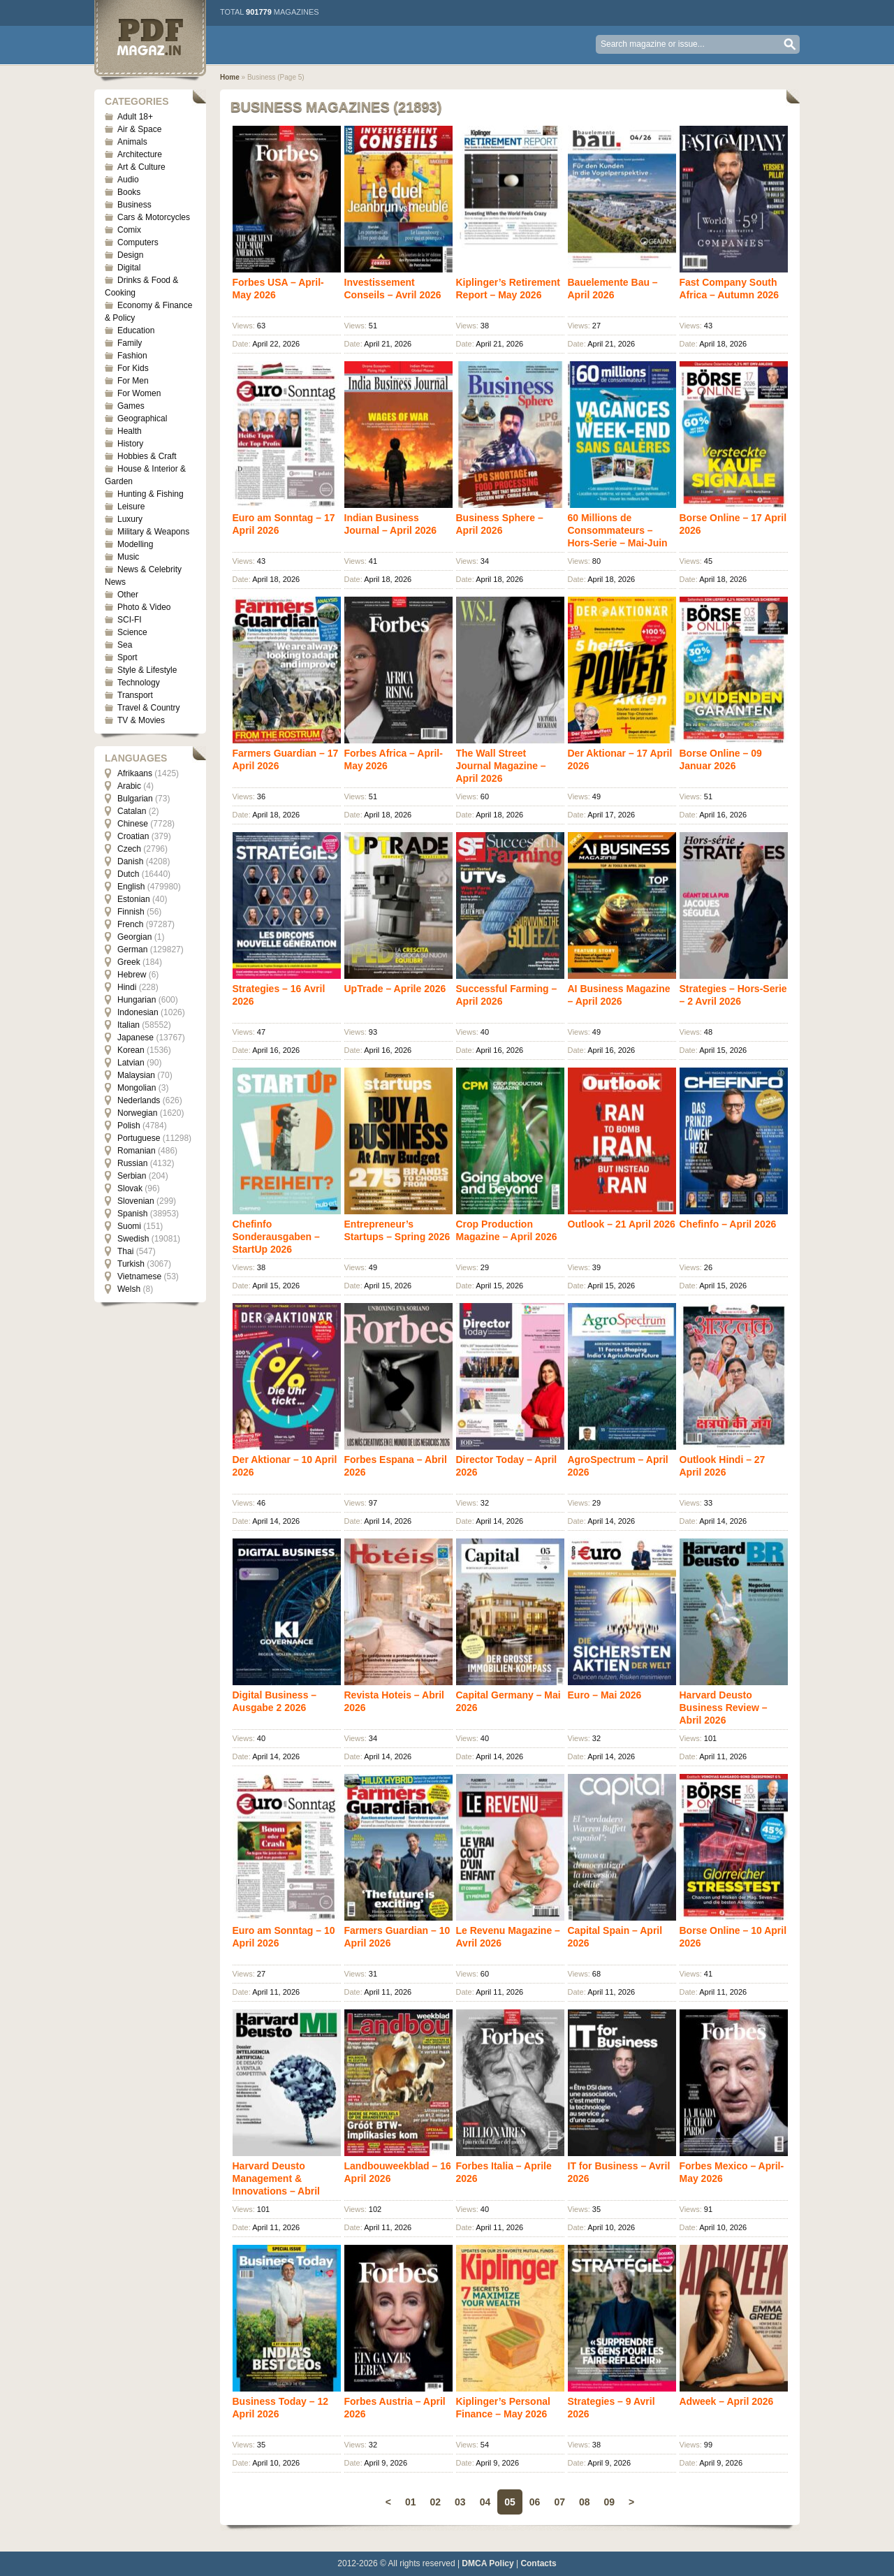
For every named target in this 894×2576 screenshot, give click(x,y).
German (132, 949)
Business (134, 205)
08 (584, 2502)
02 (435, 2502)
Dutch (128, 874)
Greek (128, 962)
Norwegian (137, 1113)
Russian (132, 1163)
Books (128, 192)
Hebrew (131, 975)
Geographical (142, 418)
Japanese (135, 1037)
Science (132, 632)
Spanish (132, 1213)
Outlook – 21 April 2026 (621, 1224)
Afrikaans (134, 773)
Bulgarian (135, 798)
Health (129, 431)
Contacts (538, 2563)
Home (230, 77)
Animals (132, 142)
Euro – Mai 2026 (605, 1695)
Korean (131, 1050)
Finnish (131, 912)
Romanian (136, 1151)
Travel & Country (148, 708)
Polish (128, 1125)
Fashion (132, 356)
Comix (129, 230)
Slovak (129, 1188)
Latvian (131, 1063)
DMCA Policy (487, 2563)
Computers (138, 242)
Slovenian (135, 1201)
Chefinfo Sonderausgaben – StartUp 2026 (276, 1236)
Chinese (132, 824)
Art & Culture (141, 167)
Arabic (129, 786)
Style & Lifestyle (147, 670)
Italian (128, 1025)
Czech (129, 849)
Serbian (131, 1176)
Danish (130, 861)
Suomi (129, 1226)
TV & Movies (141, 720)
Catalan (131, 811)
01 (410, 2502)
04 (485, 2502)
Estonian (133, 899)
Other (127, 594)
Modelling (135, 544)
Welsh (128, 1289)
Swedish (133, 1239)
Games (131, 406)
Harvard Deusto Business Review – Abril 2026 (724, 1707)
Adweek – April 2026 (727, 2401)
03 (460, 2502)
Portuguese (138, 1138)
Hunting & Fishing (150, 494)
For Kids (133, 368)
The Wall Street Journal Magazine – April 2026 (501, 766)
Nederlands (138, 1100)
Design (130, 255)
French (130, 924)
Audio (128, 179)
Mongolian (136, 1088)
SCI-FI (129, 620)
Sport (127, 657)
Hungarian (136, 1000)
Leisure (131, 506)
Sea (124, 645)
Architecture (139, 154)
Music (128, 557)
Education (135, 330)
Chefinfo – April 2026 (728, 1224)
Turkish (131, 1264)
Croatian (133, 836)
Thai (125, 1251)
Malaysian (136, 1075)
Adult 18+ (135, 117)
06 (535, 2502)
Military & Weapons (153, 532)
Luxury (129, 519)
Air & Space (139, 129)
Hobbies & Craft (147, 456)
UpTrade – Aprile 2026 (395, 988)
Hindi (126, 987)
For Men (133, 381)
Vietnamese (139, 1276)
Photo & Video (144, 607)
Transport (135, 695)
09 (609, 2502)
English (131, 887)
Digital (128, 267)
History (130, 444)
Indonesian (138, 1012)
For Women (139, 393)
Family (129, 343)
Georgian (134, 937)
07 (559, 2502)
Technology (138, 682)
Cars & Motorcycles (153, 217)
